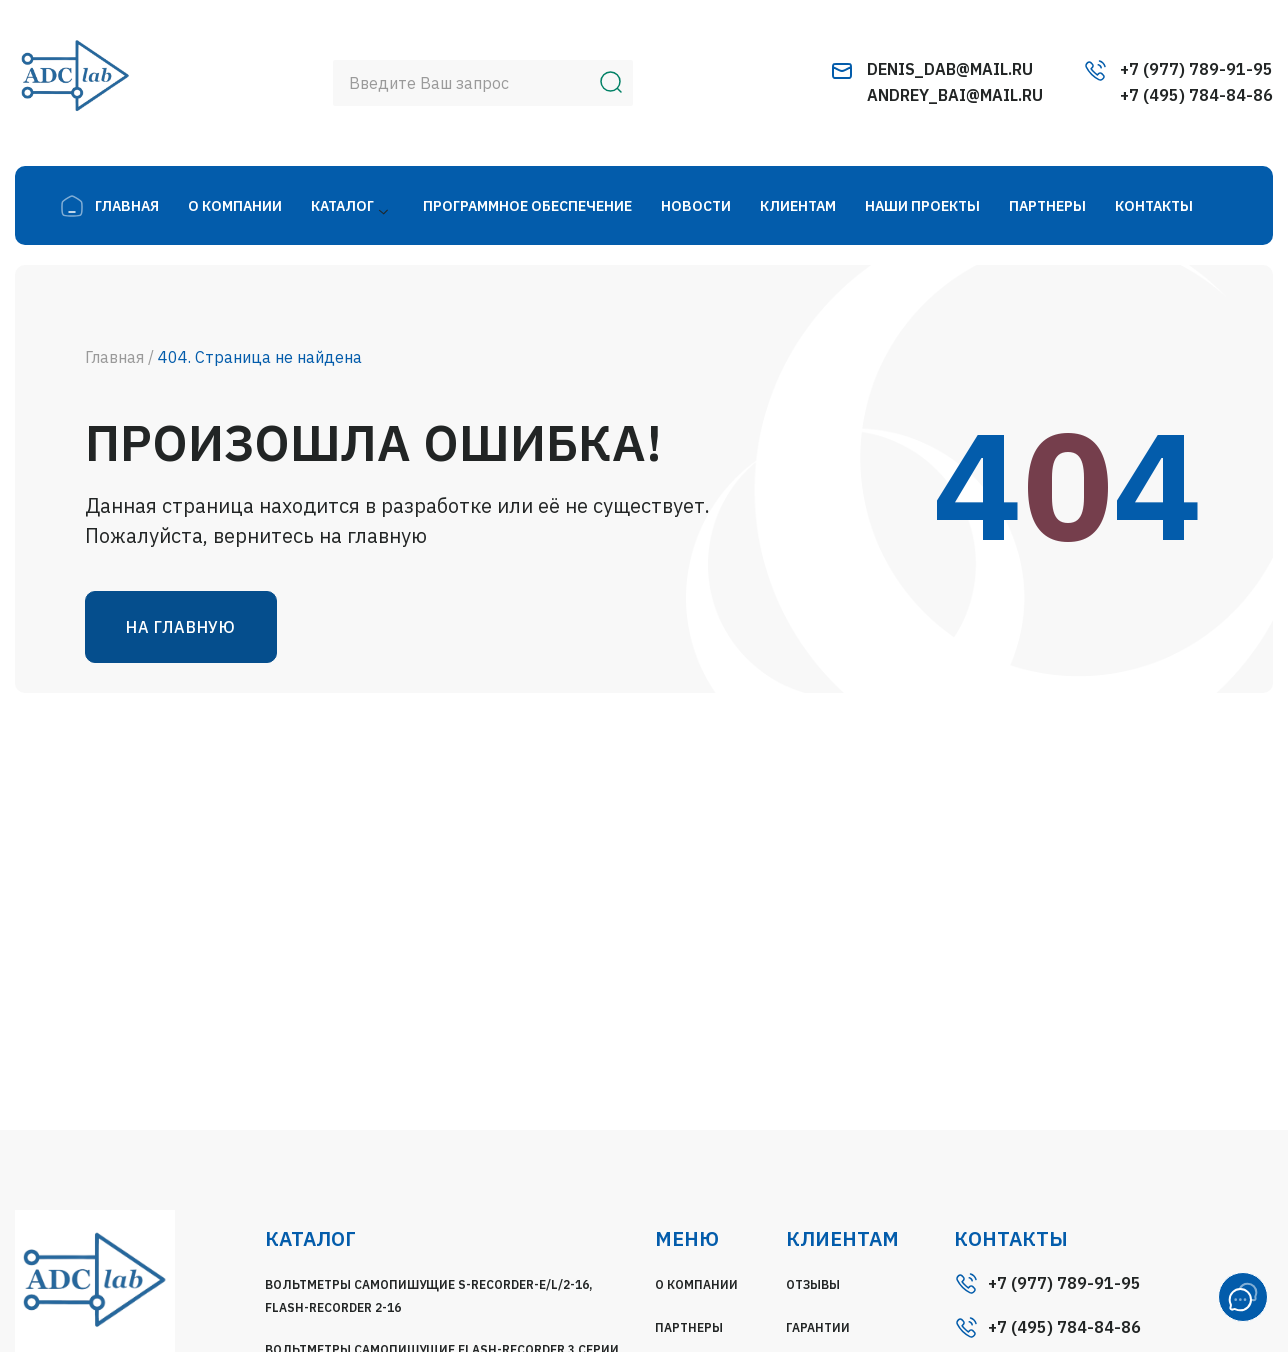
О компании (235, 206)
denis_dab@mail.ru (950, 69)
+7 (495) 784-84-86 (1196, 95)
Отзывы (813, 1284)
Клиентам (798, 206)
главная (127, 206)
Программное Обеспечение (527, 206)
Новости (696, 206)
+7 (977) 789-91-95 (1196, 69)
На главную (181, 627)
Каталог (342, 206)
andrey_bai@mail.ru (955, 95)
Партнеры (1047, 206)
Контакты (1154, 206)
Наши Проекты (922, 206)
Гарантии (818, 1327)
